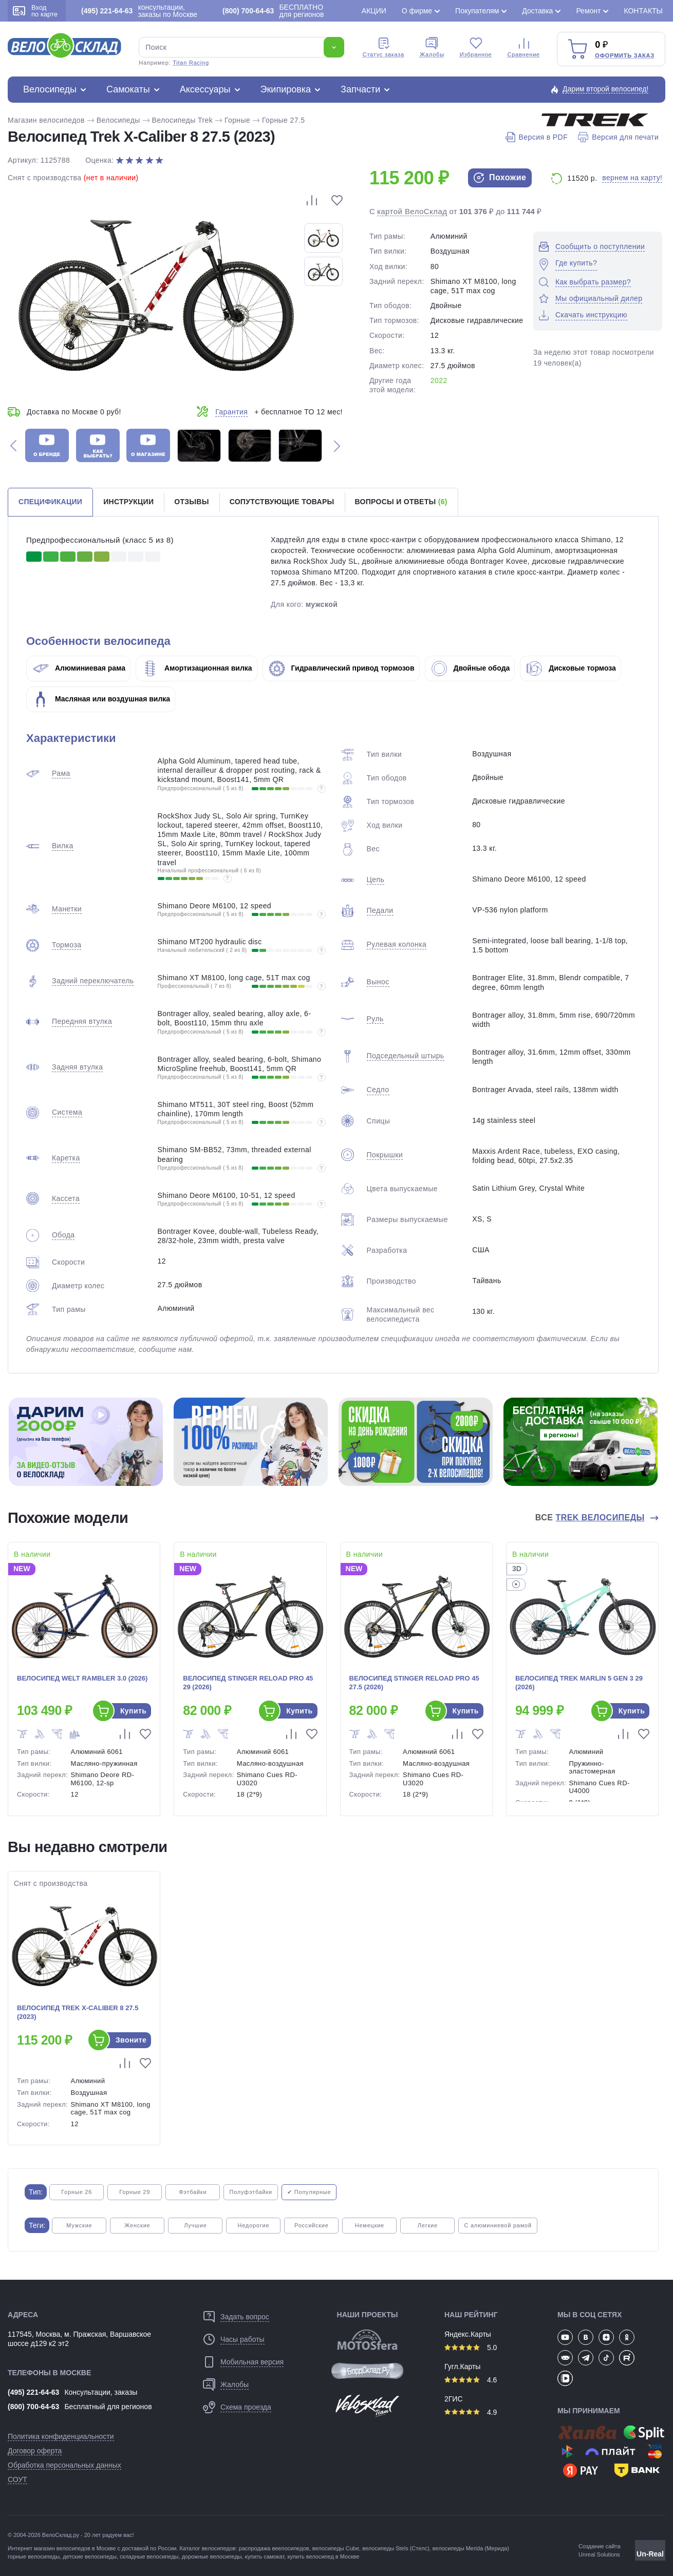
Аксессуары (205, 89)
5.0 (470, 2347)
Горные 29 (134, 2192)
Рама (61, 773)
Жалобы (432, 47)
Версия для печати (618, 137)
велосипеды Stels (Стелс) (395, 2548)
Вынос (378, 982)
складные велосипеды (149, 2556)
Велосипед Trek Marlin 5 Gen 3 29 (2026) (579, 1682)
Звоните (131, 2040)
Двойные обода (471, 668)
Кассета (66, 1198)
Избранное (476, 47)
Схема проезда (245, 2407)
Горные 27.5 (283, 120)
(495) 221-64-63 (33, 2392)
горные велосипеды (34, 2556)
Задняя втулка (77, 1067)
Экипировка (285, 89)
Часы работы (242, 2339)
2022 (439, 380)
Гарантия (231, 412)
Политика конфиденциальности (61, 2436)
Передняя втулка (82, 1021)
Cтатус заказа (383, 47)
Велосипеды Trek (182, 120)
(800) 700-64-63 (33, 2406)
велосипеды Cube (335, 2548)
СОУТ (17, 2479)
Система (67, 1112)
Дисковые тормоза (571, 668)
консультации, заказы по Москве (139, 10)
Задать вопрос (244, 2317)
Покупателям (477, 10)
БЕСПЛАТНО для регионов (273, 10)
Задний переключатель (93, 981)
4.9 (470, 2412)
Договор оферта (35, 2451)
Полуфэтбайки (250, 2192)
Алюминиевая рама (79, 668)
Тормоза (66, 945)
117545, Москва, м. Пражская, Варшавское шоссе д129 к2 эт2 (79, 2339)
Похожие (500, 178)
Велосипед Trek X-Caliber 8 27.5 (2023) (77, 2012)
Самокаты (128, 89)
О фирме (417, 10)
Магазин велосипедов (46, 120)
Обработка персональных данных (64, 2465)
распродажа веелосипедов (274, 2548)
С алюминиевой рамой (497, 2225)
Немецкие (369, 2225)
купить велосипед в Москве (323, 2556)
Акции (374, 10)
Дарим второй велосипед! (606, 89)
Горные (237, 120)
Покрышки (385, 1155)
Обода (63, 1235)
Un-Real (650, 2554)
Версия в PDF (537, 137)
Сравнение (524, 47)
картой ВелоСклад (412, 211)
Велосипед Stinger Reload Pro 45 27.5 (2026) (414, 1682)
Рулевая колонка (397, 944)
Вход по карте (35, 10)
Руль (375, 1019)
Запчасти (360, 89)
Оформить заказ (625, 55)
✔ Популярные (309, 2192)
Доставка (537, 10)
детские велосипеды (90, 2556)
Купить (133, 1711)
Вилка (62, 846)
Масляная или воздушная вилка (101, 699)
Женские (137, 2225)
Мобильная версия (252, 2362)
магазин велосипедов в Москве (75, 2548)
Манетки (67, 909)
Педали (380, 910)
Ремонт (588, 10)
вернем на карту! (632, 178)
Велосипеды (50, 89)
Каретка (66, 1158)
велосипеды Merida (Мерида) (471, 2548)
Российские (311, 2225)
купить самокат (264, 2556)
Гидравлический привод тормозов (342, 668)
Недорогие (253, 2225)
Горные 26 (76, 2192)
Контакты (643, 10)
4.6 (470, 2380)
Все (591, 1517)
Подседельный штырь (405, 1056)
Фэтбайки (193, 2192)
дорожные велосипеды (212, 2556)
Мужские (79, 2225)
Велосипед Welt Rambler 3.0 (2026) (82, 1678)
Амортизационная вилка (197, 668)
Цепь (376, 879)
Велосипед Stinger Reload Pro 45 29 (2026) (248, 1682)
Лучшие (195, 2225)
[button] (13, 445)
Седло (378, 1089)
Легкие (428, 2225)
